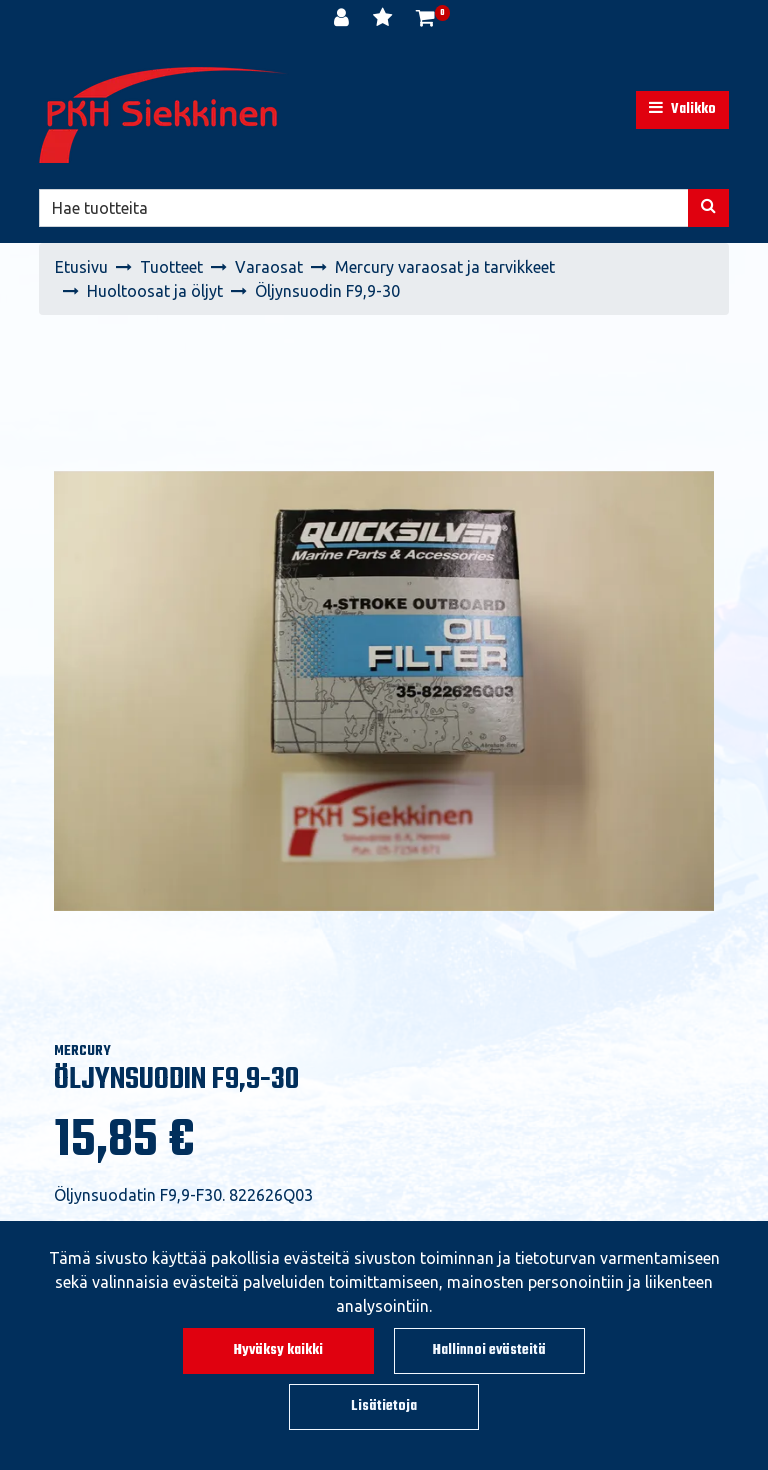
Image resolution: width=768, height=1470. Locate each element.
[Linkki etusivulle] (164, 115)
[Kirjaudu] (343, 20)
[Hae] (364, 208)
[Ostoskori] (425, 20)
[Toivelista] (384, 20)
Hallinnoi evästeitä (489, 1350)
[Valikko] (682, 110)
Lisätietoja (384, 1406)
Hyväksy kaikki (278, 1350)
